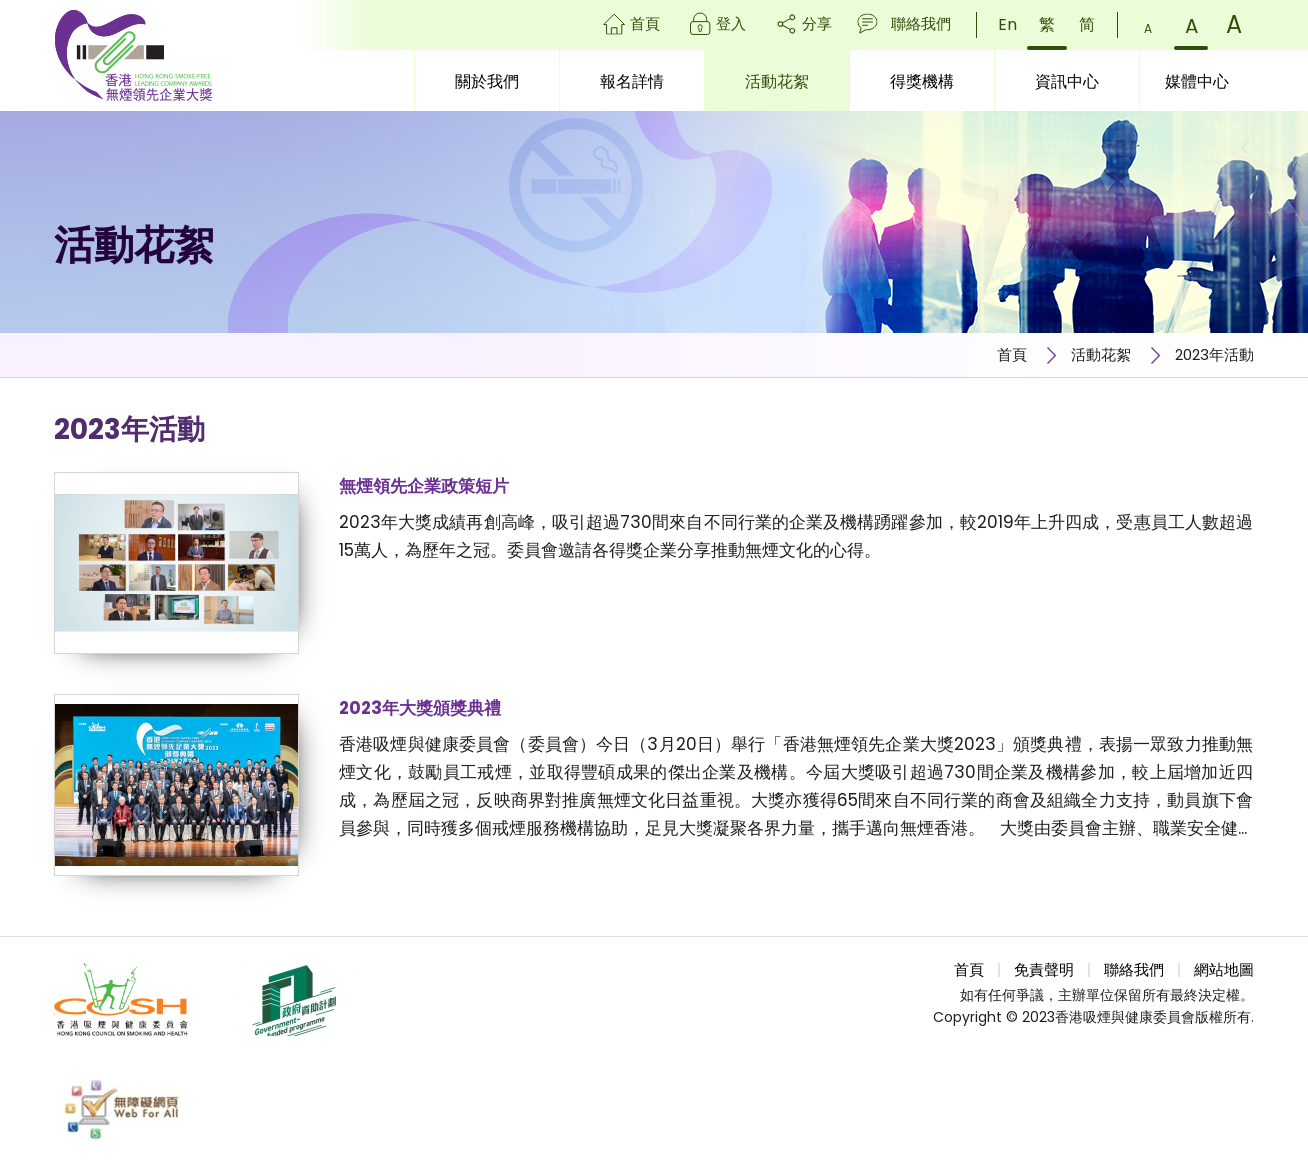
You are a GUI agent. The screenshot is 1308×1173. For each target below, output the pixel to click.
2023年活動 (1214, 354)
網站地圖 (1224, 970)
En (1007, 24)
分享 (817, 23)
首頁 (645, 23)
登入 (731, 23)
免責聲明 (1044, 970)
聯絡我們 (921, 23)
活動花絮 (1101, 354)
